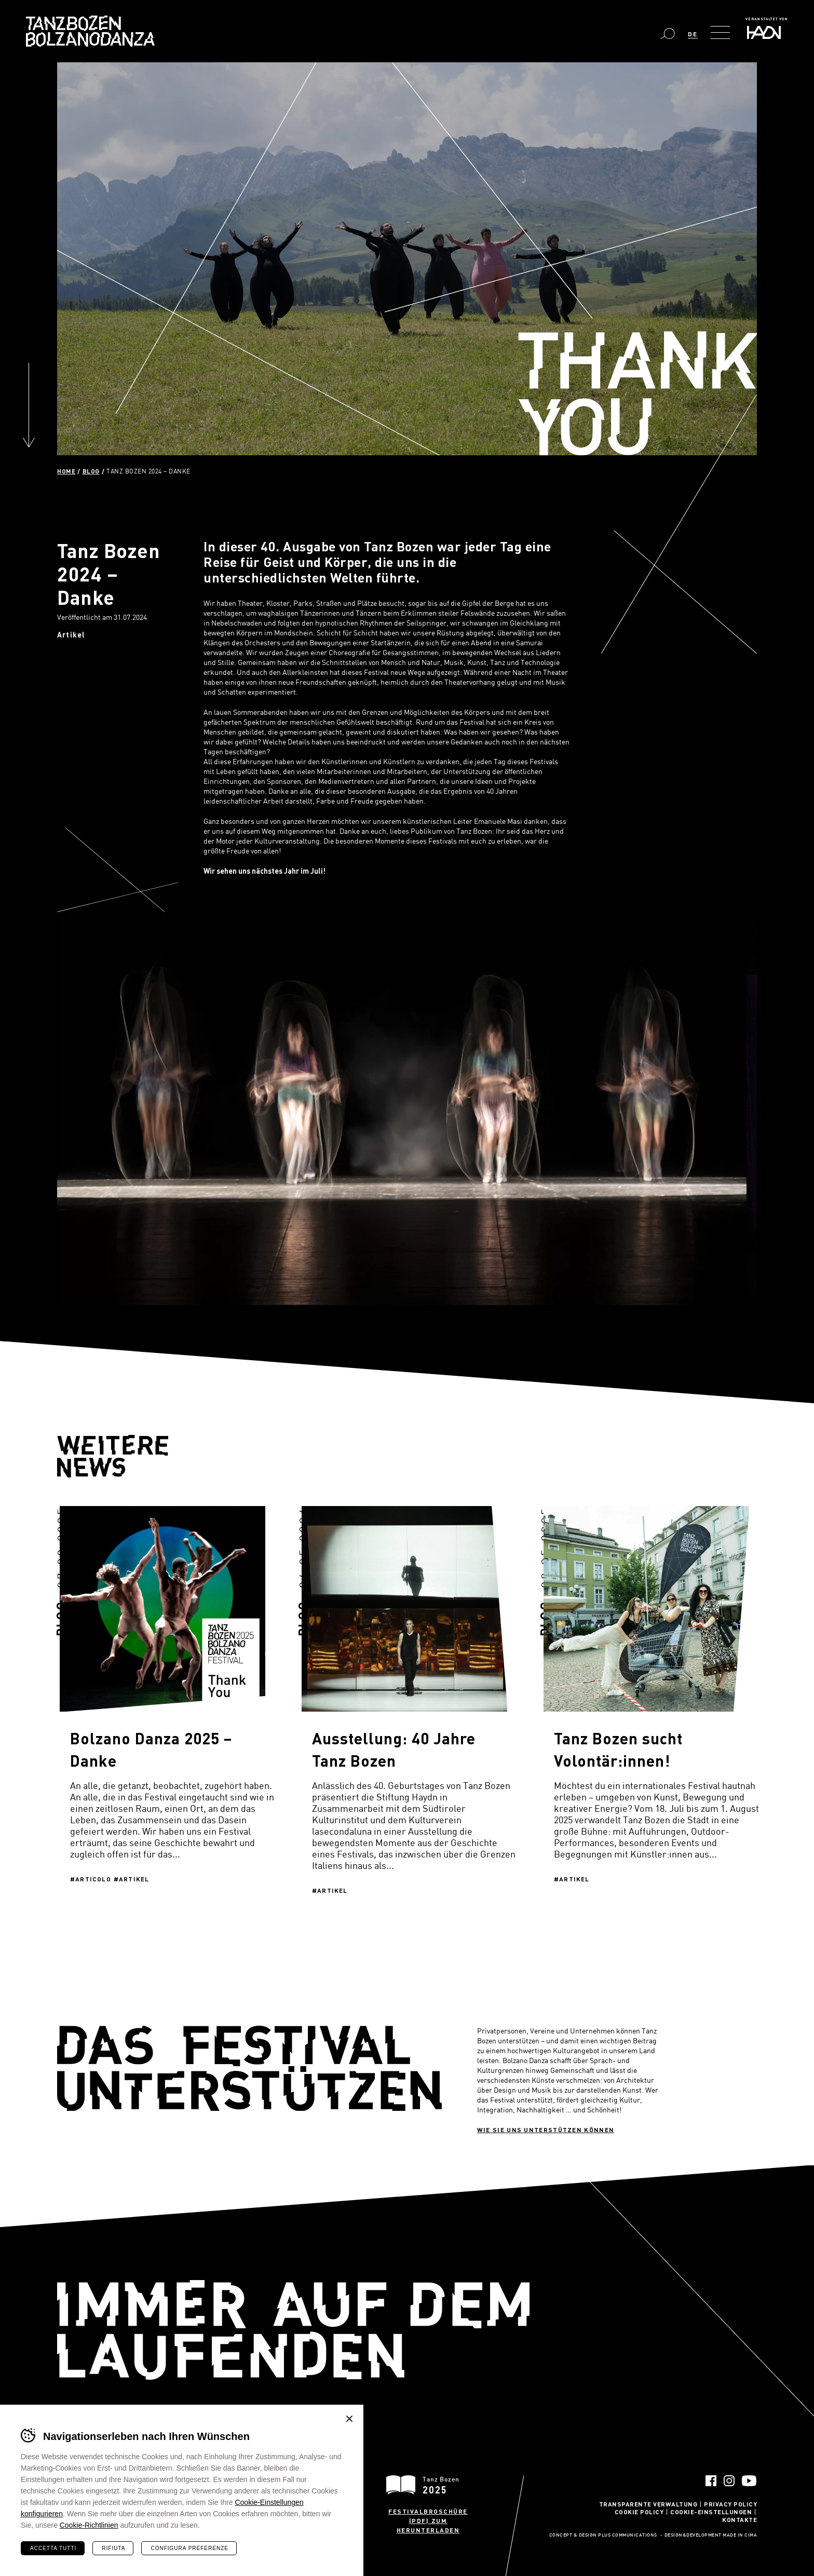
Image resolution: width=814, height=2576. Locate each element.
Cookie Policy (639, 2511)
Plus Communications (627, 2535)
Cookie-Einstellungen (711, 2511)
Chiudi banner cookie (349, 2418)
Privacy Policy (730, 2503)
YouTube (749, 2480)
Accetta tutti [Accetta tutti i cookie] (53, 2548)
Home (66, 470)
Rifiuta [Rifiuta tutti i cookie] (113, 2548)
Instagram (729, 2480)
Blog (91, 470)
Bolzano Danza (90, 31)
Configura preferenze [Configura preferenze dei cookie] (189, 2548)
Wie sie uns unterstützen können (545, 2129)
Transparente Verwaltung (648, 2503)
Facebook (711, 2480)
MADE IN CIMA (740, 2535)
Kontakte (739, 2519)
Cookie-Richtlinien (89, 2525)
